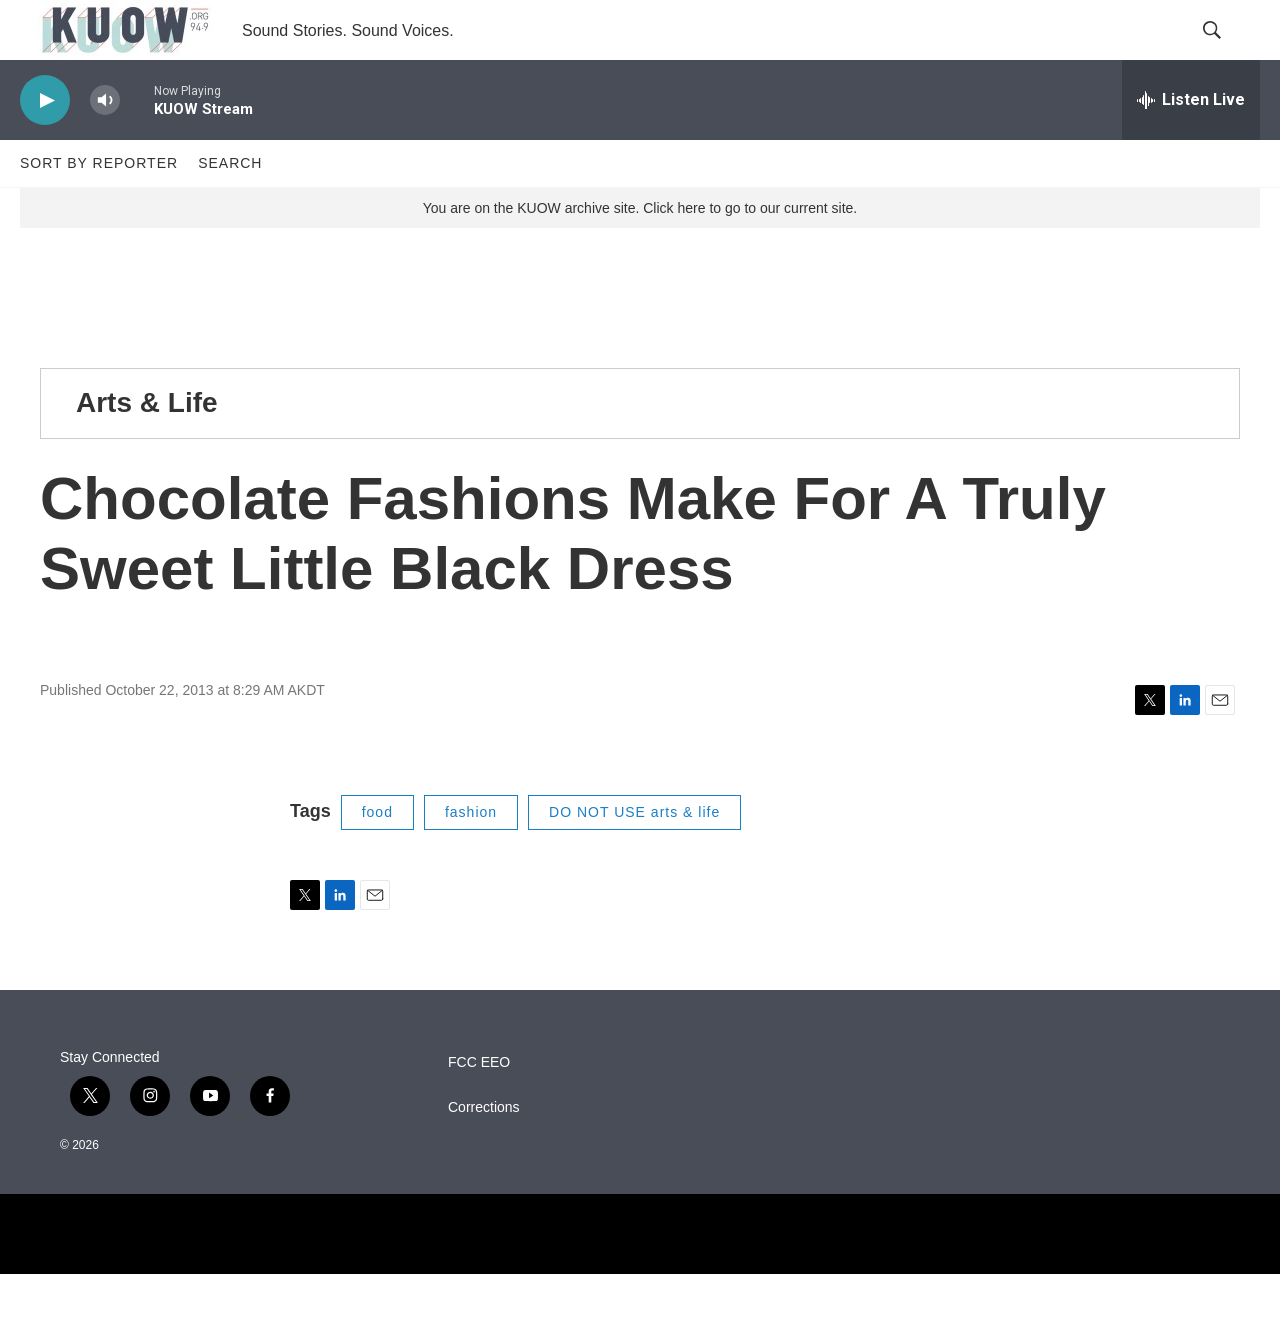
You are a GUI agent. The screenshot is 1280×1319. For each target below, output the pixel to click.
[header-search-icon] (1228, 53)
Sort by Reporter (99, 208)
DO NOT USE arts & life (634, 857)
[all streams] (1191, 145)
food (377, 857)
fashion (471, 857)
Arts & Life (147, 447)
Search (230, 208)
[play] (45, 145)
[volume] (105, 145)
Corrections (484, 1152)
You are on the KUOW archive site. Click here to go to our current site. (640, 253)
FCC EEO (479, 1107)
